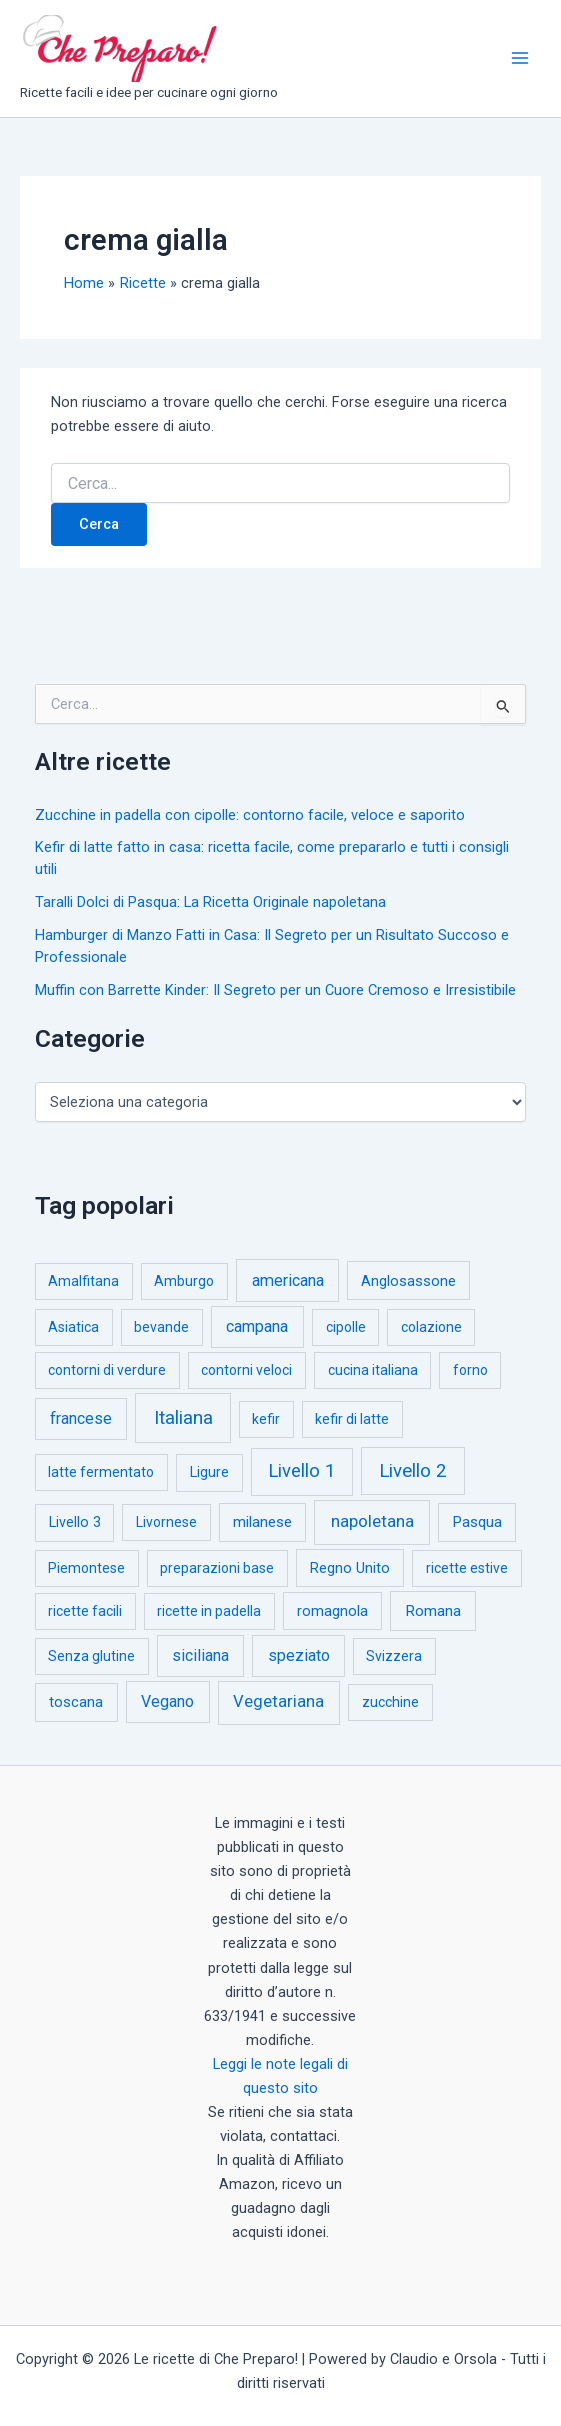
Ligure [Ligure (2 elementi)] (209, 1472)
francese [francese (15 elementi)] (81, 1418)
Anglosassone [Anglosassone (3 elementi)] (408, 1281)
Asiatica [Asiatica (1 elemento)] (73, 1327)
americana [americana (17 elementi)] (288, 1280)
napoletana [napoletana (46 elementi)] (372, 1521)
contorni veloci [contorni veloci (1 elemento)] (246, 1370)
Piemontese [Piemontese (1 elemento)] (86, 1568)
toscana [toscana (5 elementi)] (76, 1702)
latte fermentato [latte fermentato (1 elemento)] (101, 1472)
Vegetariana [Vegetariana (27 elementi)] (278, 1701)
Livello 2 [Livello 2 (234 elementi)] (413, 1471)
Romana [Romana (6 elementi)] (433, 1611)
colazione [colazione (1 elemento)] (431, 1327)
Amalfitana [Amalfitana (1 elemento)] (83, 1281)
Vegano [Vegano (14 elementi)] (167, 1701)
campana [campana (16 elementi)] (257, 1326)
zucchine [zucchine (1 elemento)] (390, 1702)
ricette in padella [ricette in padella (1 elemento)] (209, 1611)
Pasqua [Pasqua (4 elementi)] (477, 1522)
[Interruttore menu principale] (520, 58)
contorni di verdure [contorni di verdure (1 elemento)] (107, 1370)
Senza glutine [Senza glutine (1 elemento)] (91, 1656)
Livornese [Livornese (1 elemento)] (166, 1522)
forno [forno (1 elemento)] (470, 1370)
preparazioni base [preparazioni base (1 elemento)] (217, 1568)
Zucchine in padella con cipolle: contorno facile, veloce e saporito (250, 815)
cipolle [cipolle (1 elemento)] (346, 1327)
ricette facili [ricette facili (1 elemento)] (85, 1611)
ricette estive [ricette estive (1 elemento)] (467, 1568)
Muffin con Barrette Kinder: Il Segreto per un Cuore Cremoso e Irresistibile (275, 990)
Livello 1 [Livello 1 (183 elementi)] (301, 1471)
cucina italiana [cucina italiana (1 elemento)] (373, 1370)
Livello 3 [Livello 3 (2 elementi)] (75, 1522)
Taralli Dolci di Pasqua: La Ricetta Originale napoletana (210, 902)
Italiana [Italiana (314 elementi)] (183, 1417)
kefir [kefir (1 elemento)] (266, 1419)
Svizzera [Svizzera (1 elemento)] (394, 1656)
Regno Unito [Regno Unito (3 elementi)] (350, 1568)
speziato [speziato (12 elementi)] (299, 1655)
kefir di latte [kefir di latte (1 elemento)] (352, 1419)
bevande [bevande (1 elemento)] (161, 1327)
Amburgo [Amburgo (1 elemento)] (184, 1281)
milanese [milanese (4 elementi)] (262, 1522)
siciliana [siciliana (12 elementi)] (200, 1655)
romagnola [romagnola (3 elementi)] (332, 1611)
